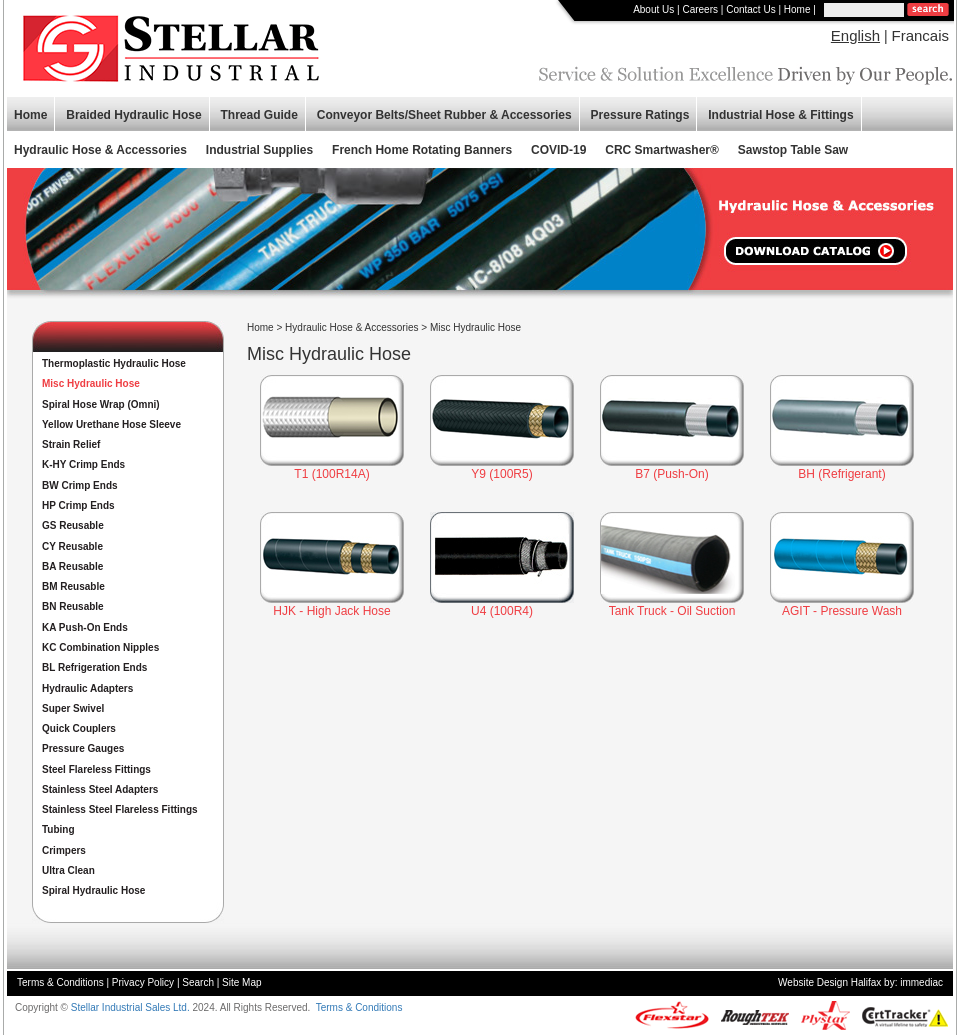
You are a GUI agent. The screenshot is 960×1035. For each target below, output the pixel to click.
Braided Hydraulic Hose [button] (133, 115)
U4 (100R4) (502, 611)
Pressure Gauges (83, 748)
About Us (653, 9)
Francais (920, 35)
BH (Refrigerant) (841, 474)
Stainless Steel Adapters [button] (100, 789)
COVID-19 (558, 150)
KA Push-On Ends (85, 627)
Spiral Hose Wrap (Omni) (101, 404)
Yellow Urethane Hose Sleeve (111, 424)
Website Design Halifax (829, 982)
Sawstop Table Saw (793, 150)
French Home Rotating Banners (422, 150)
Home (797, 9)
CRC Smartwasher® (662, 150)
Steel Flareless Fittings (96, 769)
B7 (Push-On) (671, 474)
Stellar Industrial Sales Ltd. (130, 1007)
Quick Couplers (79, 728)
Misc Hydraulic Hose (475, 327)
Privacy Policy (143, 982)
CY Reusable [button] (72, 546)
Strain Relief (71, 444)
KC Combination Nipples (100, 647)
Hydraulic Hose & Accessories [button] (100, 150)
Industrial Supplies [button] (259, 150)
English (855, 35)
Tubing (58, 829)
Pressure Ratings (640, 115)
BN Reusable (73, 606)
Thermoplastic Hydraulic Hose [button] (114, 363)
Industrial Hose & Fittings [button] (780, 115)
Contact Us (750, 9)
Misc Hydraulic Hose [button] (91, 383)
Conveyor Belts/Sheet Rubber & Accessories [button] (444, 115)
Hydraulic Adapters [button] (87, 688)
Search (198, 982)
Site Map (241, 982)
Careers (700, 9)
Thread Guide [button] (259, 115)
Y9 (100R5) (501, 474)
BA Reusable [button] (72, 566)
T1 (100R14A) (331, 474)
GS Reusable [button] (73, 525)
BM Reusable (73, 586)
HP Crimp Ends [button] (78, 505)
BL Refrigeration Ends (94, 667)
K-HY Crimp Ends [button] (83, 464)
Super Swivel (73, 708)
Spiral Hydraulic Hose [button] (93, 890)
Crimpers (64, 850)
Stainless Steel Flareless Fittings (120, 809)
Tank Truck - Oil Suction (672, 611)
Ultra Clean (68, 870)
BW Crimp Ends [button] (80, 485)
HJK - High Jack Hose (331, 611)
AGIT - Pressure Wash (842, 611)
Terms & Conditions (60, 982)
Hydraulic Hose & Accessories (351, 327)
